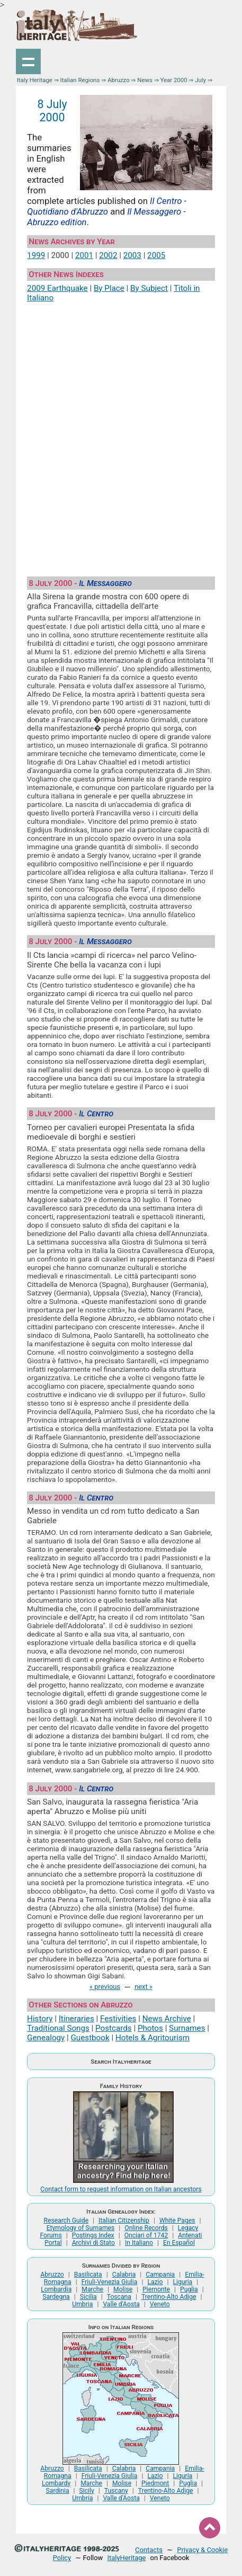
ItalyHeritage (126, 2558)
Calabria (124, 2274)
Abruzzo (118, 80)
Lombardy (56, 2483)
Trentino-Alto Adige (168, 2296)
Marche (92, 2289)
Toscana (119, 2296)
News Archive (166, 2018)
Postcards (113, 2028)
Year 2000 (173, 80)
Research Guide (65, 2220)
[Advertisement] (121, 435)
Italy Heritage (34, 80)
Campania (160, 2274)
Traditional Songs (58, 2028)
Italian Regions (80, 80)
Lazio (155, 2282)
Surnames (187, 2028)
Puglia (189, 2289)
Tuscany (116, 2490)
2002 (108, 255)
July (200, 80)
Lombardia (56, 2289)
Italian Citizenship (123, 2220)
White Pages (177, 2220)
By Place (109, 288)
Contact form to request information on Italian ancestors (120, 2189)
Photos (150, 2028)
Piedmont (155, 2483)
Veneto (160, 2304)
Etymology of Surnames (81, 2228)
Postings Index (93, 2235)
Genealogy (46, 2037)
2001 (84, 255)
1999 (36, 255)
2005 (156, 255)
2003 (132, 255)
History (39, 2018)
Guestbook (90, 2037)
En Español (179, 2242)
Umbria (82, 2304)
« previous (104, 1987)
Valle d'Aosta (121, 2304)
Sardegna (55, 2296)
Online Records (146, 2228)
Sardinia (57, 2490)
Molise (122, 2289)
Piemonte (156, 2289)
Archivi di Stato (93, 2242)
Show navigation (28, 61)
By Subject (149, 288)
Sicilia (88, 2296)
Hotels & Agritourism (152, 2037)
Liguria (183, 2282)
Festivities (118, 2018)
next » (144, 1987)
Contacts (149, 2550)
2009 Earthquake (57, 288)
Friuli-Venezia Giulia (110, 2282)
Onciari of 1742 (146, 2235)
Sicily (86, 2490)
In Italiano (139, 2242)
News (145, 80)
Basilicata (88, 2274)
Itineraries (76, 2018)
